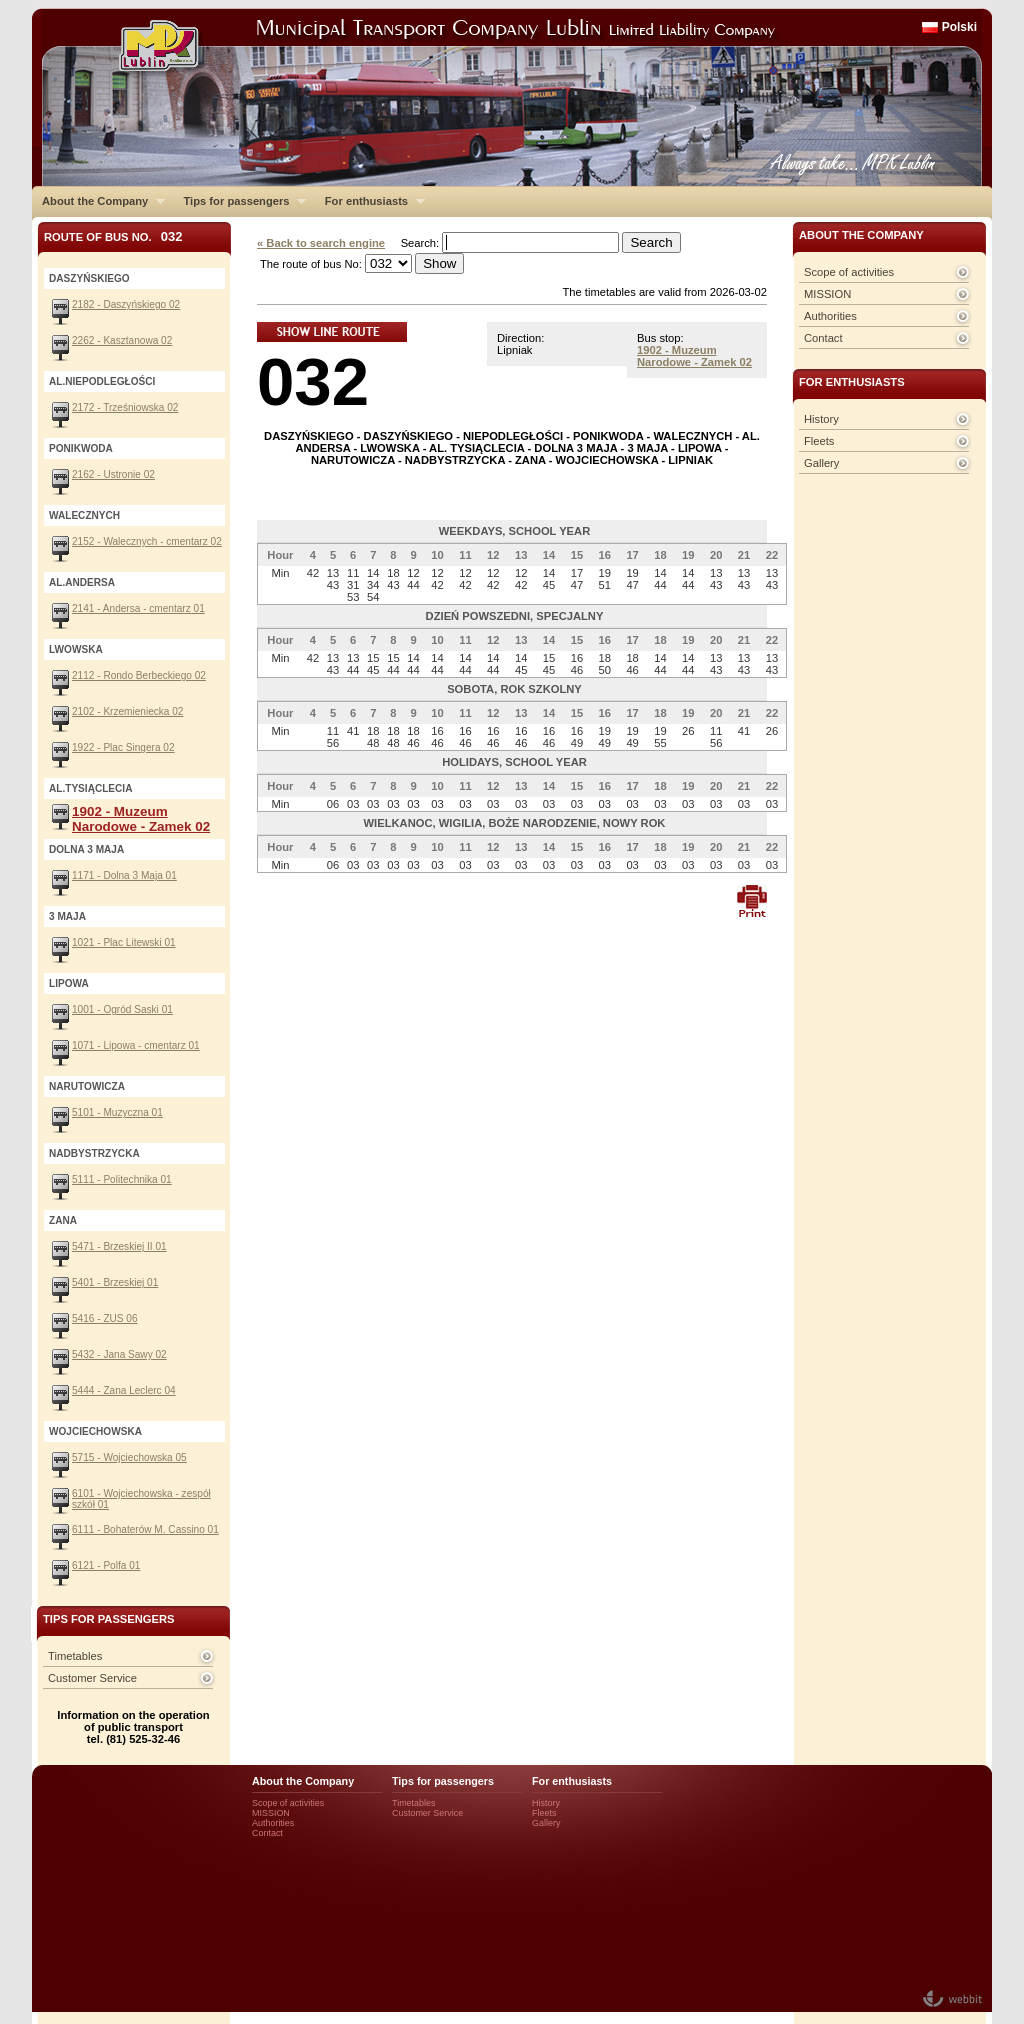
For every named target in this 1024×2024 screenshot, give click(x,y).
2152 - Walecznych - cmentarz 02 (147, 541)
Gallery (821, 463)
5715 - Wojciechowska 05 (129, 1457)
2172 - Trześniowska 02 (125, 407)
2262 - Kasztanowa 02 (122, 340)
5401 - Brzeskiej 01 (115, 1282)
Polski (959, 27)
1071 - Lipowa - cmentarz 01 (136, 1045)
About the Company (98, 201)
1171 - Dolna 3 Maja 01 (124, 875)
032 (313, 381)
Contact (823, 338)
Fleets (819, 441)
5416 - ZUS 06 (105, 1318)
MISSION (827, 294)
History (821, 419)
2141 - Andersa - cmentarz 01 (138, 608)
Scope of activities (849, 272)
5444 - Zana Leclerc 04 (124, 1390)
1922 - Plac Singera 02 (123, 747)
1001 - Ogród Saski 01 (122, 1009)
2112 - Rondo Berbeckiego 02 (139, 675)
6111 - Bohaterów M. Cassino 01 (145, 1529)
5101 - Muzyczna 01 (117, 1112)
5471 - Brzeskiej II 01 (119, 1246)
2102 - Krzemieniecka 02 (127, 711)
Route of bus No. (113, 236)
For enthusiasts (370, 201)
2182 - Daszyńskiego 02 (126, 304)
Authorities (830, 316)
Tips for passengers (239, 201)
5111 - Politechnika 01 (122, 1179)
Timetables (75, 1656)
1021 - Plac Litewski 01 (124, 942)
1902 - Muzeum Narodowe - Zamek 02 (694, 356)
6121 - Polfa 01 (106, 1565)
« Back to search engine (321, 243)
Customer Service (92, 1678)
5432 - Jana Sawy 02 (119, 1354)
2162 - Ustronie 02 (113, 474)
